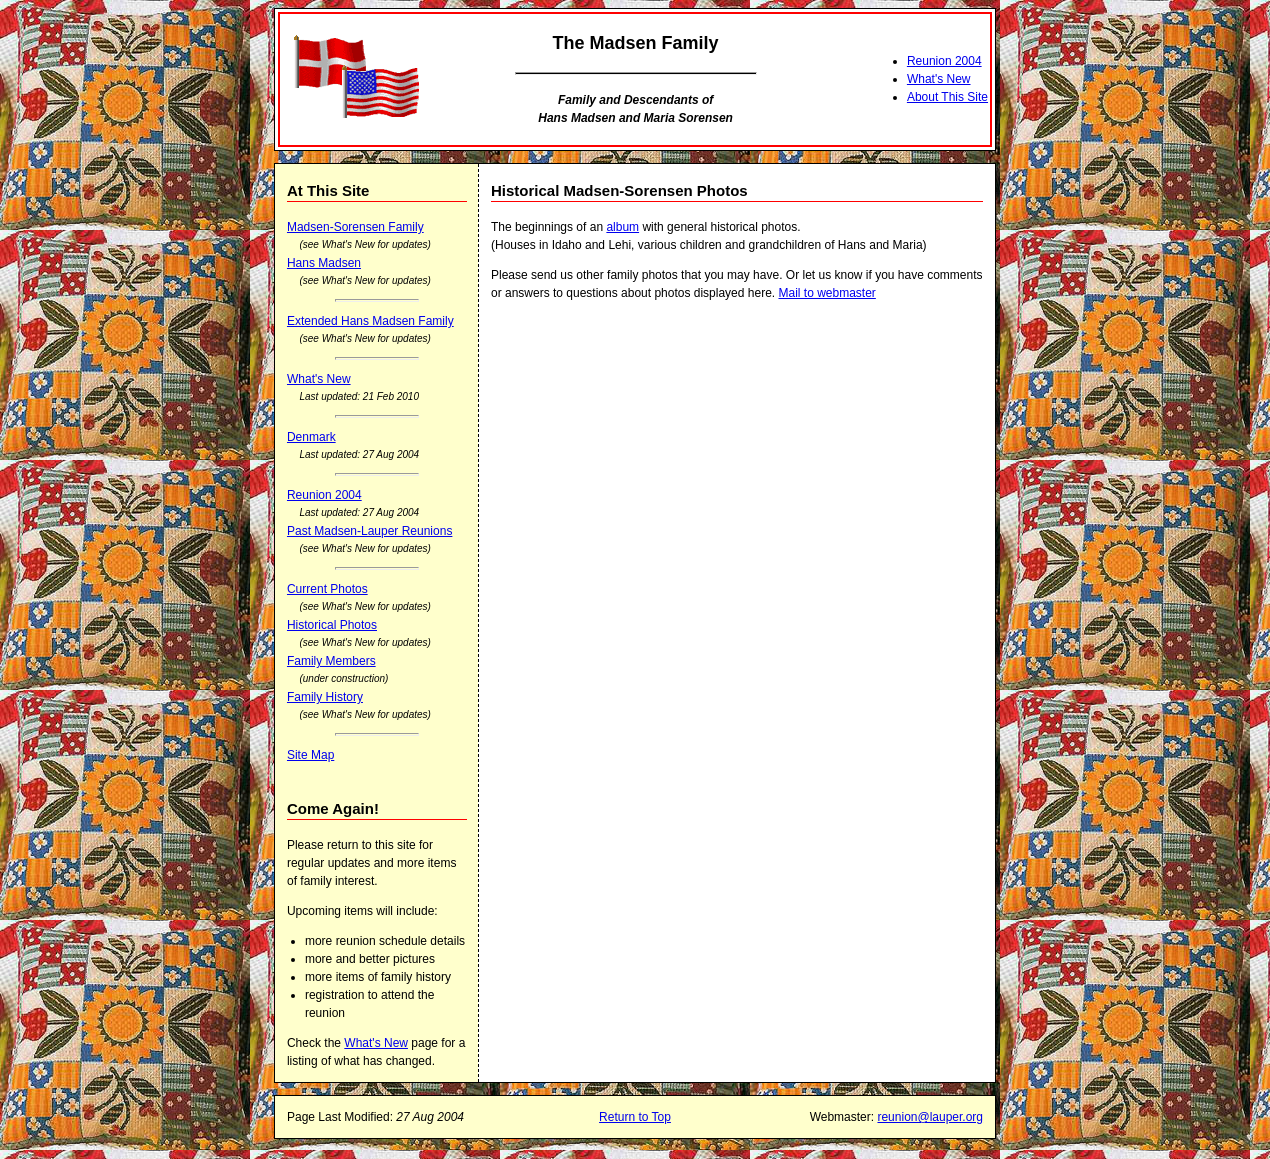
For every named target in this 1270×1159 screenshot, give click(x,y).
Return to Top (635, 1117)
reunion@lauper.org (930, 1117)
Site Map (310, 755)
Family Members (331, 661)
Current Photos (327, 589)
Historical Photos (332, 625)
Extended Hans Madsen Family (370, 321)
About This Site (947, 97)
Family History (325, 697)
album (622, 227)
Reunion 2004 (944, 61)
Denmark (311, 437)
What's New (939, 79)
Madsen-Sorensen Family (355, 227)
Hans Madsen (324, 263)
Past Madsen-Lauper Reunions (369, 531)
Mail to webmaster (826, 293)
